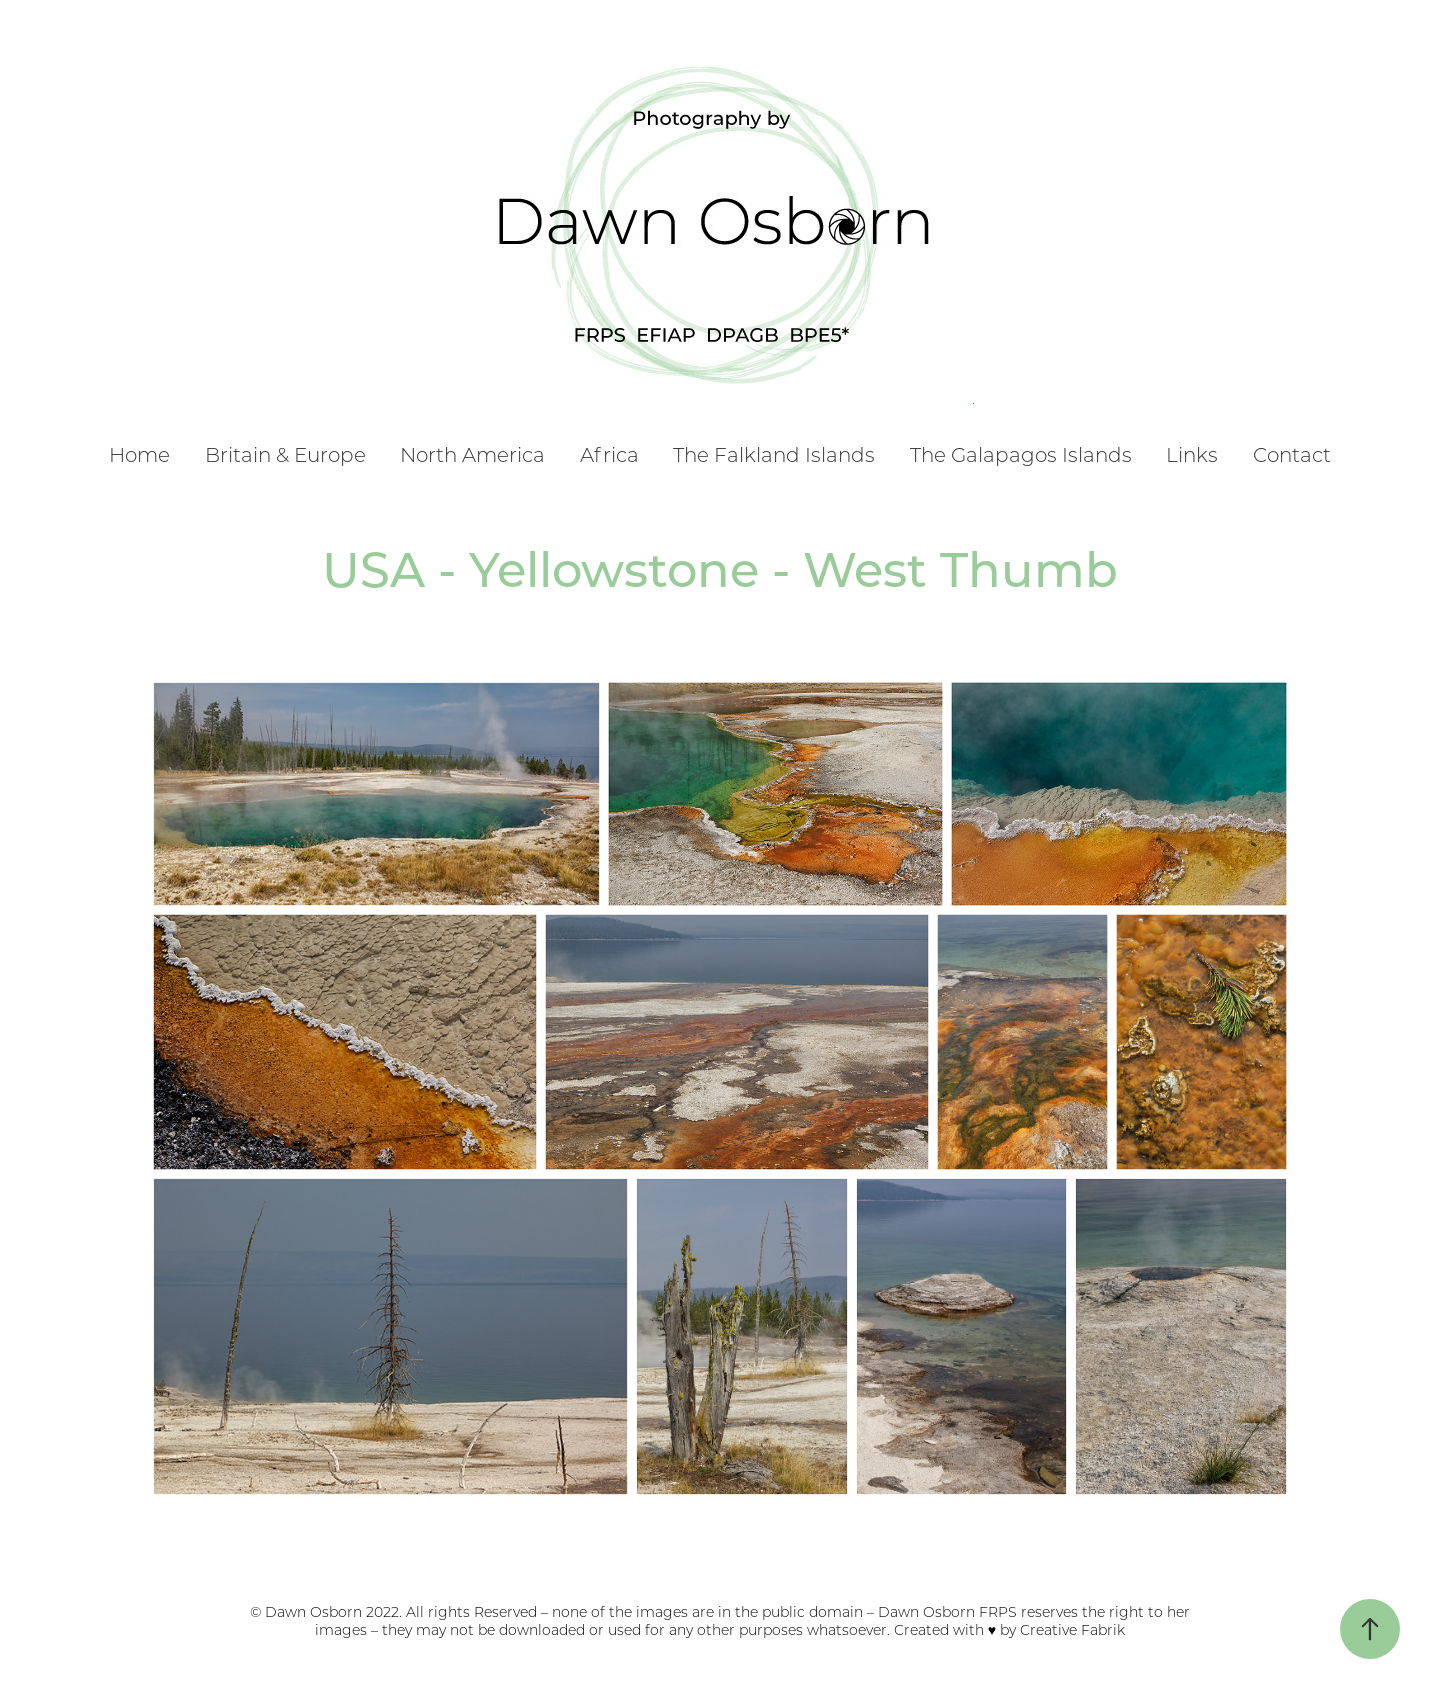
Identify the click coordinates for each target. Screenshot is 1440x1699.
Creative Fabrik (1072, 1630)
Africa (609, 454)
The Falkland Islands (774, 454)
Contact (1292, 454)
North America (472, 454)
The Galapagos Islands (1021, 454)
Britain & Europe (285, 454)
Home (139, 454)
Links (1192, 454)
